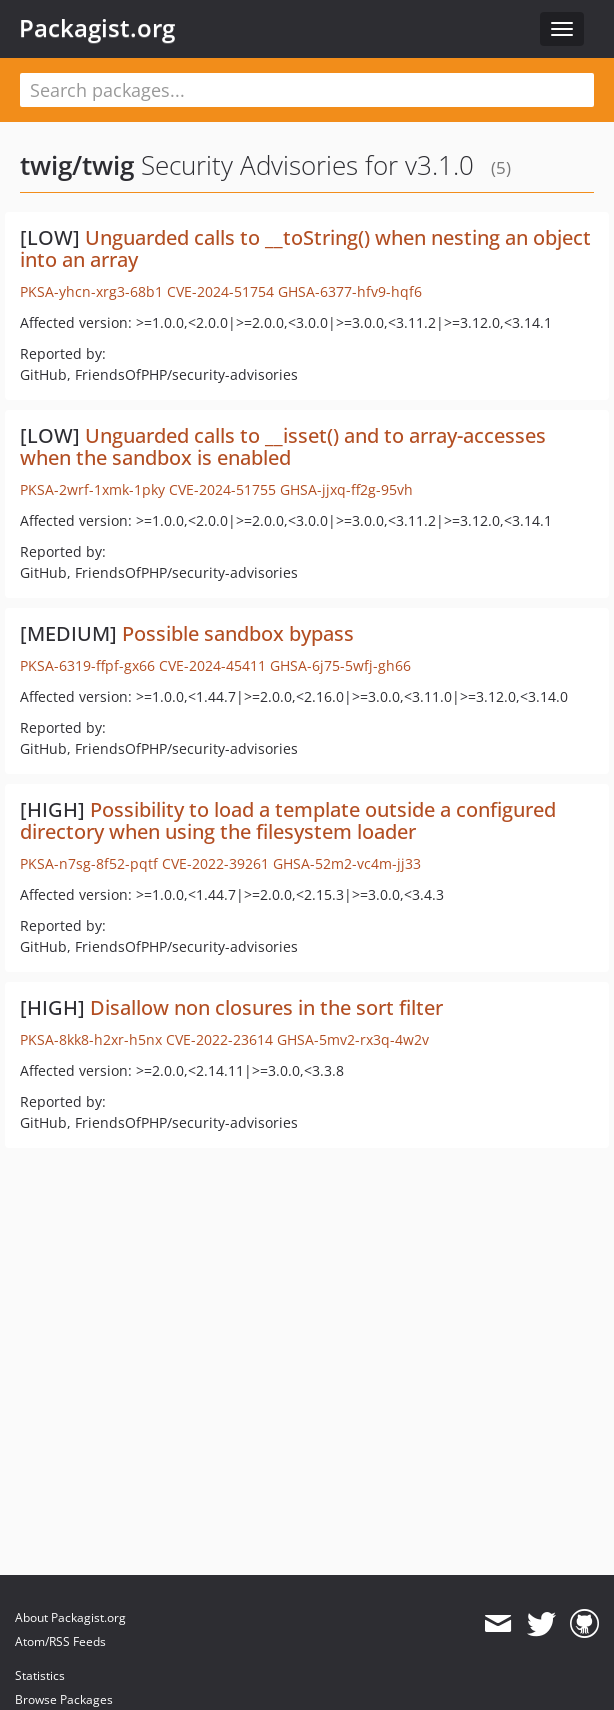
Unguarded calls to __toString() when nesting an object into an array (305, 248)
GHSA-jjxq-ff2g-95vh (346, 489)
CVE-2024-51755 (222, 489)
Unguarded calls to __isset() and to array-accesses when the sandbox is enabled (283, 446)
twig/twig (77, 165)
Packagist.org (97, 28)
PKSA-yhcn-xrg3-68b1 (91, 291)
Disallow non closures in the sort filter (266, 1007)
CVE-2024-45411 (212, 665)
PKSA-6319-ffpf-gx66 (87, 665)
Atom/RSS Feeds (60, 1641)
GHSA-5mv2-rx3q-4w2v (353, 1039)
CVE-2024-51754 (220, 291)
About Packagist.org (70, 1617)
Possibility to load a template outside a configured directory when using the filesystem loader (288, 820)
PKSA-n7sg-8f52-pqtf (89, 863)
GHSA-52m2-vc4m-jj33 (347, 863)
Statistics (40, 1675)
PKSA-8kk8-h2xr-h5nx (91, 1039)
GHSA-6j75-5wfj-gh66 (340, 665)
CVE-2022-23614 (219, 1039)
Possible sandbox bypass (238, 633)
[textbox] (307, 90)
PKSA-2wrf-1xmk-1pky (92, 489)
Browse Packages (64, 1699)
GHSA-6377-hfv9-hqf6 (350, 291)
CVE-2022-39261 (215, 863)
